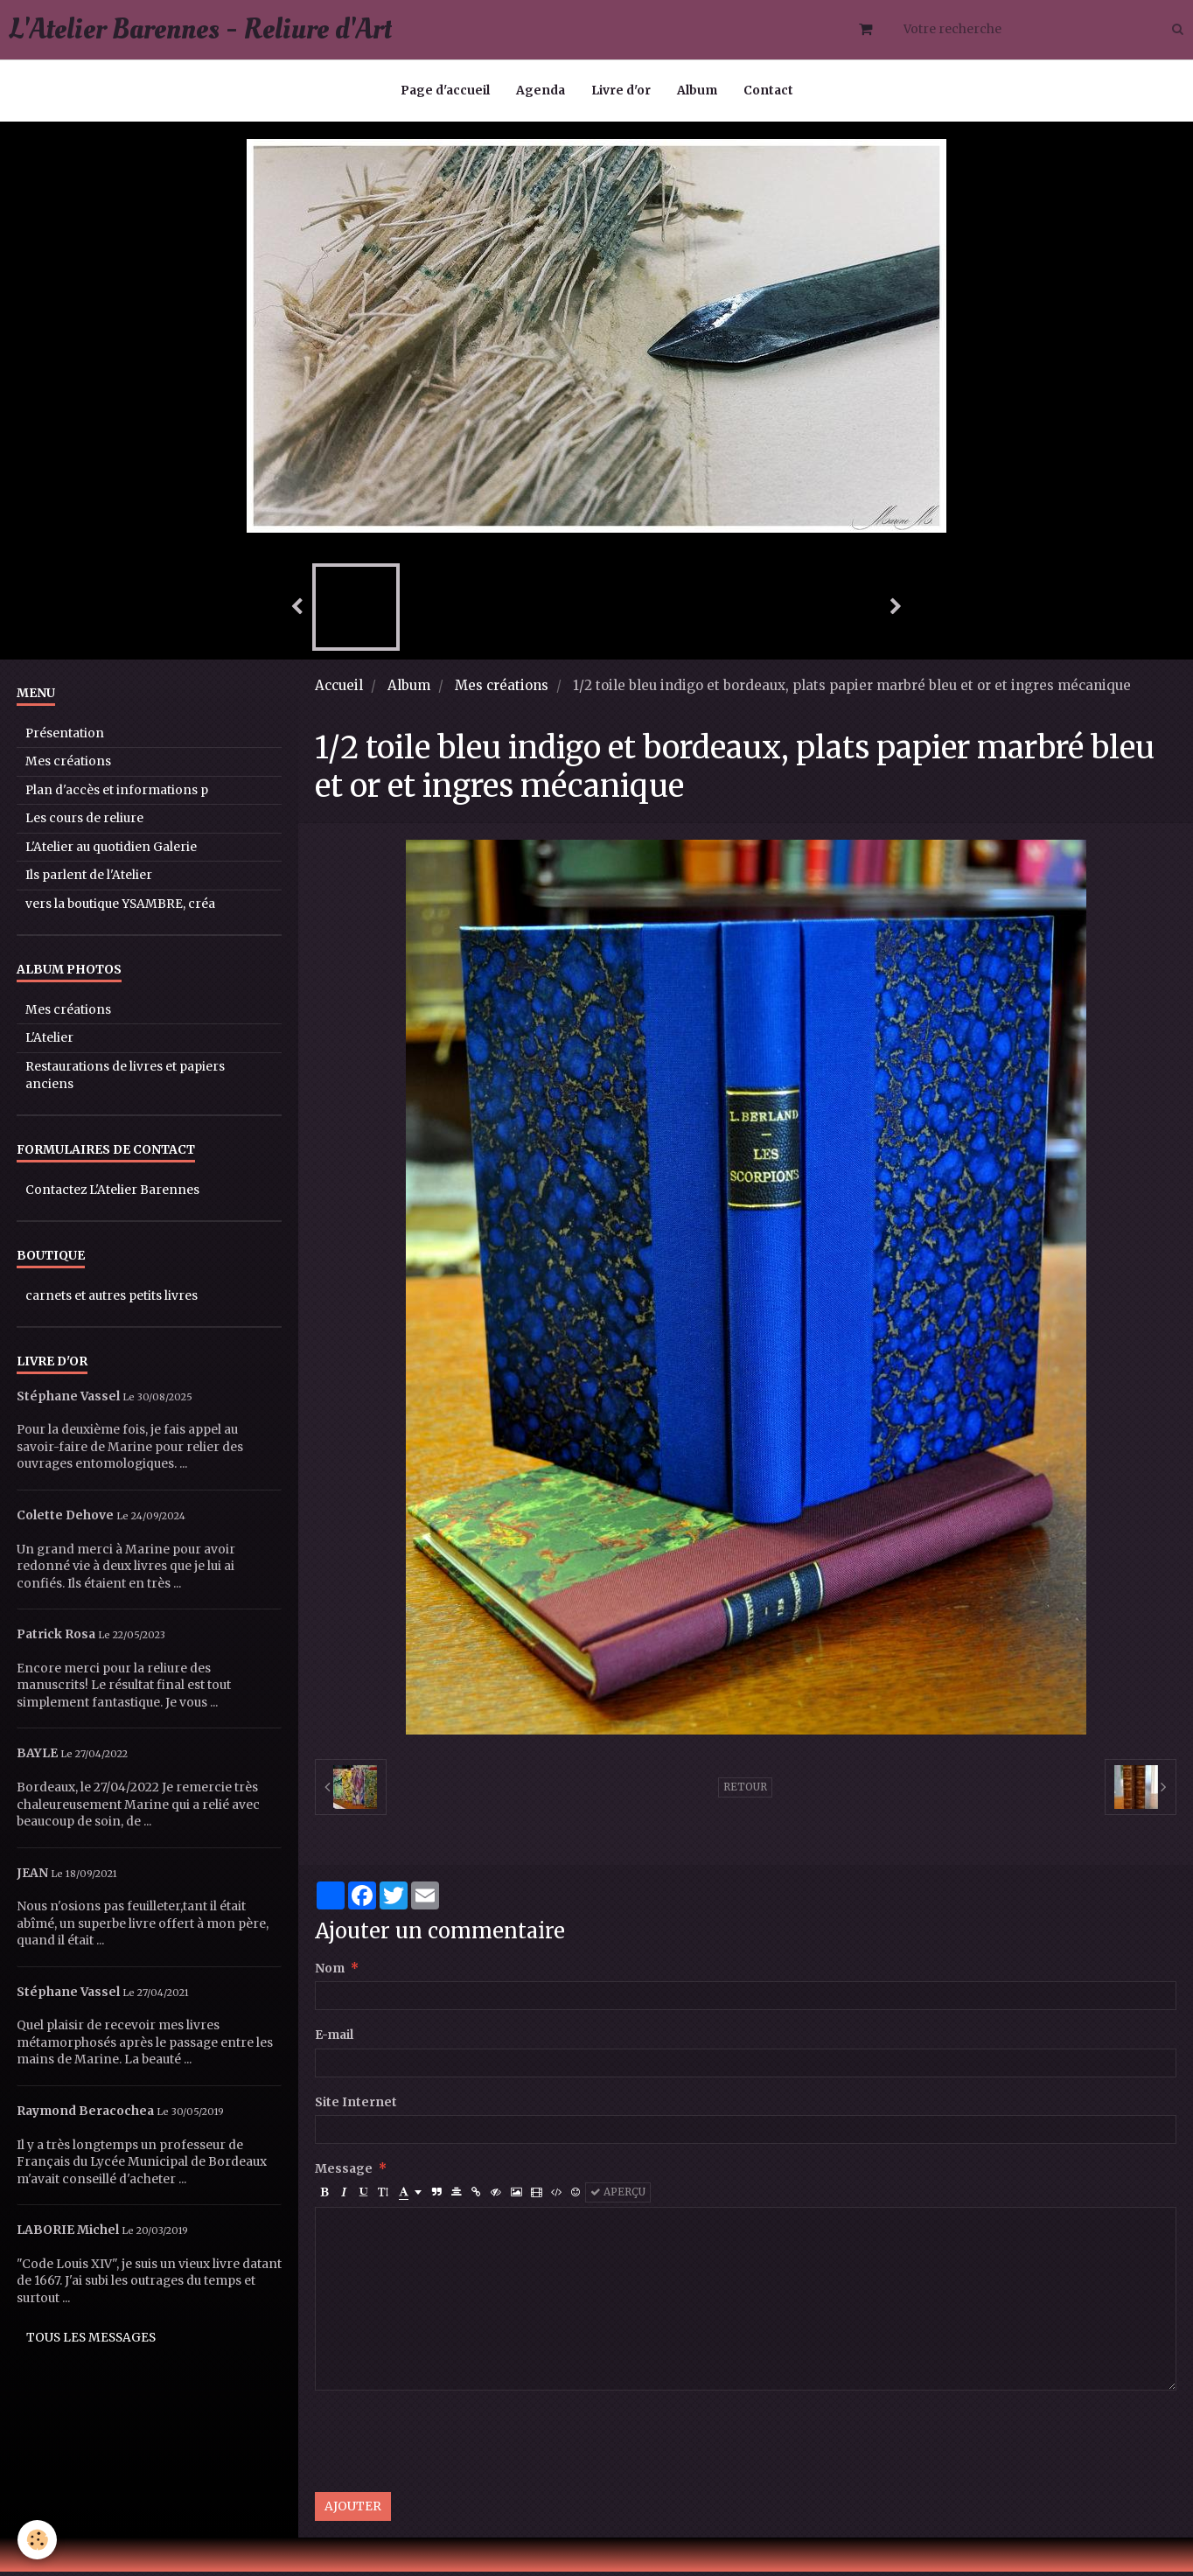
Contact (768, 90)
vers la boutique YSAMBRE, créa (120, 908)
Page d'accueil (445, 90)
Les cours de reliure (84, 822)
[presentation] (448, 2446)
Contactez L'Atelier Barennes (112, 1194)
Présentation (64, 737)
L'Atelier (49, 1042)
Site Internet (356, 2106)
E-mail (334, 2039)
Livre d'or (621, 90)
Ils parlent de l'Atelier (88, 879)
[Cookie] (37, 2539)
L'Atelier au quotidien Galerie (111, 851)
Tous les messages (91, 2342)
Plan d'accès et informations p (116, 794)
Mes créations (501, 689)
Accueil (339, 689)
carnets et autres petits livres (111, 1300)
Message (344, 2173)
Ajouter (352, 2510)
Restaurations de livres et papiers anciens (125, 1080)
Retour (745, 1791)
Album (697, 90)
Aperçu (617, 2196)
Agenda (540, 90)
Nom (330, 1972)
